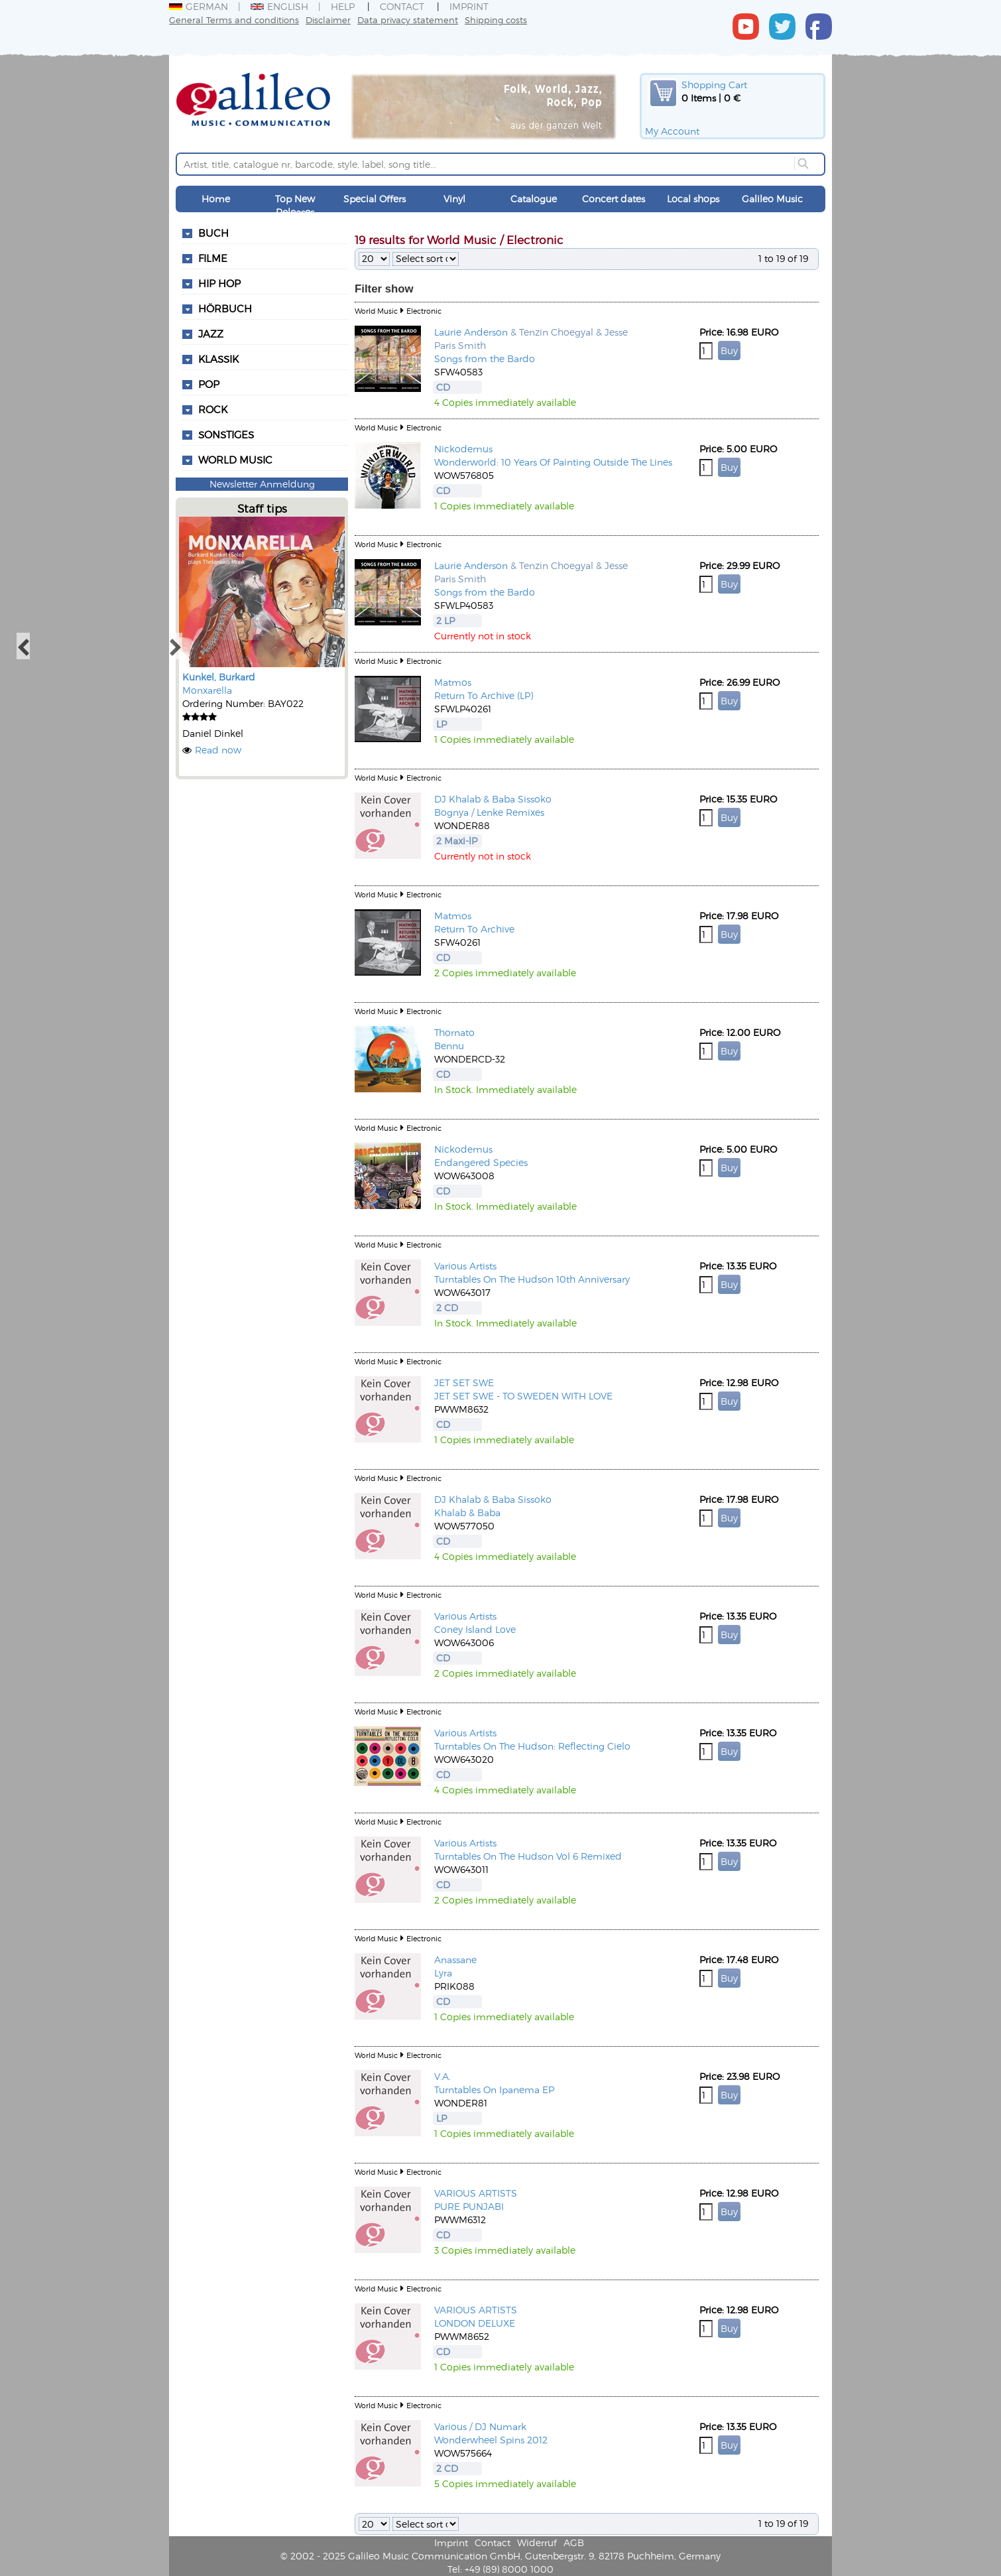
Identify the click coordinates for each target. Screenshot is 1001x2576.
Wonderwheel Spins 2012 (491, 2439)
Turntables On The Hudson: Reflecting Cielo (532, 1746)
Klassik (218, 359)
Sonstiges (226, 434)
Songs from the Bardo (484, 358)
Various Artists (465, 1265)
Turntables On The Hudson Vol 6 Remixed (528, 1856)
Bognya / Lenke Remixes (489, 812)
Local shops (693, 198)
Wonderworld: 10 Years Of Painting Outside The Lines (553, 462)
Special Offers (374, 198)
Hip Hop (219, 283)
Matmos (452, 682)
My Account (672, 131)
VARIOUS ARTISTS (475, 2193)
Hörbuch (225, 308)
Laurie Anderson (471, 332)
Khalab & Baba (467, 1512)
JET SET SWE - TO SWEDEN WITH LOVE (523, 1395)
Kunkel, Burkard (218, 676)
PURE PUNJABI (469, 2206)
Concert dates (613, 198)
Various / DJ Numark (480, 2426)
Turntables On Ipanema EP (494, 2089)
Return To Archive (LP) (483, 695)
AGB (573, 2542)
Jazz (210, 334)
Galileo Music (772, 198)
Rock (212, 409)
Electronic (424, 310)
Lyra (443, 1972)
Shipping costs (496, 20)
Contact (402, 6)
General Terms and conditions (234, 20)
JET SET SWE (464, 1382)
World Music (235, 460)
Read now (218, 749)
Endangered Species (481, 1162)
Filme (212, 258)
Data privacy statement (407, 20)
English (279, 6)
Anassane (455, 1959)
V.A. (442, 2076)
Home (216, 198)
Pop (208, 384)
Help (343, 6)
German (198, 6)
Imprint (469, 6)
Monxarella (207, 690)
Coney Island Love (475, 1629)
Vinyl (454, 198)
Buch (213, 233)
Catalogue (533, 198)
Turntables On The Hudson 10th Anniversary (532, 1279)
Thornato (454, 1032)
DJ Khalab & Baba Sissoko (493, 799)
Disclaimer (328, 20)
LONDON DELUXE (474, 2323)
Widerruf (537, 2542)
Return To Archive (474, 928)
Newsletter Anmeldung (262, 483)
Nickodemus (463, 448)
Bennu (449, 1045)
